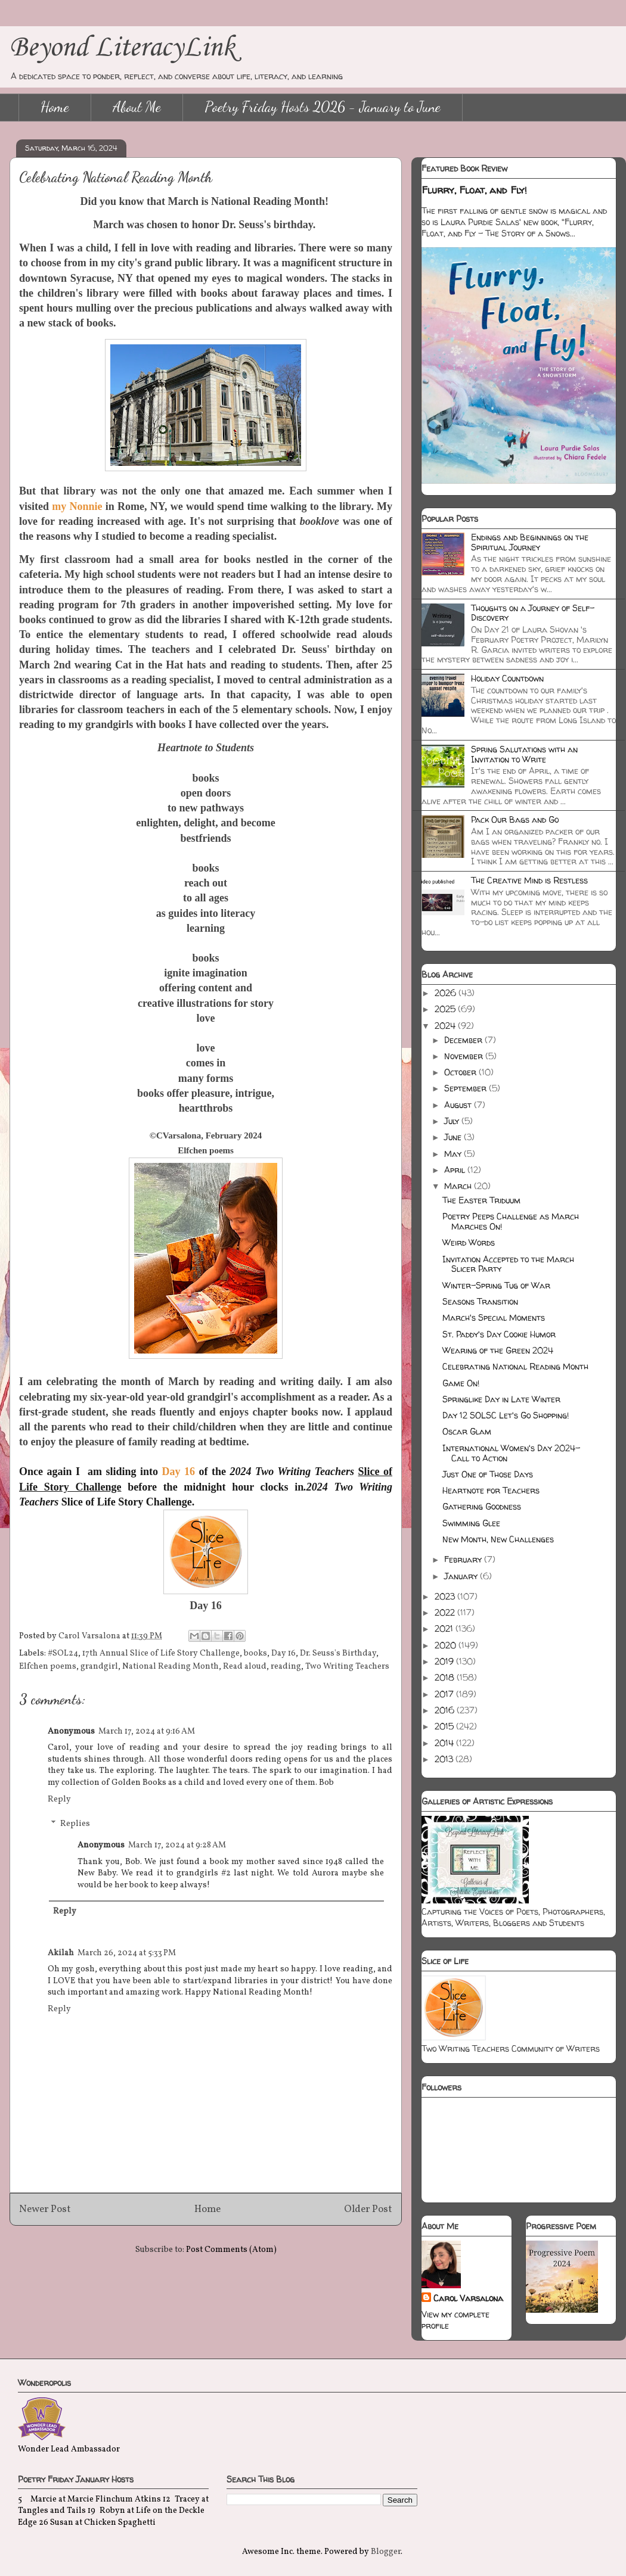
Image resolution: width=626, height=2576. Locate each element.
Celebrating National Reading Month (515, 1366)
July (452, 1121)
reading (286, 1666)
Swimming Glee (471, 1523)
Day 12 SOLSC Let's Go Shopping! (505, 1415)
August (459, 1104)
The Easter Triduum (481, 1200)
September (466, 1088)
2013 (445, 1759)
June (454, 1137)
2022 (446, 1612)
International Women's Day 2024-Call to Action (511, 1453)
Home (55, 107)
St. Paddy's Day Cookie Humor (499, 1334)
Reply (59, 1799)
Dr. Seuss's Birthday (338, 1653)
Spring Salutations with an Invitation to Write (524, 754)
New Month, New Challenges (498, 1539)
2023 (446, 1596)
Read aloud (244, 1666)
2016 (446, 1710)
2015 (445, 1726)
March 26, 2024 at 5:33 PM (127, 1953)
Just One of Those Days (487, 1474)
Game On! (460, 1383)
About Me (137, 107)
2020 (446, 1645)
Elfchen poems (47, 1666)
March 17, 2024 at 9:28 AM (177, 1845)
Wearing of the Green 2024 (497, 1350)
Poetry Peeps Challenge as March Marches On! (510, 1221)
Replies (75, 1824)
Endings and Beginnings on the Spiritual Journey (529, 542)
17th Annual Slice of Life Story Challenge (161, 1653)
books (255, 1653)
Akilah (61, 1953)
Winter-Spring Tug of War (496, 1285)
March (459, 1185)
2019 (445, 1661)
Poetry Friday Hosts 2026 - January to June (322, 107)
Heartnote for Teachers (491, 1490)
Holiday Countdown (507, 678)
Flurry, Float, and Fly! (474, 190)
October (461, 1072)
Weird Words (468, 1242)
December (464, 1040)
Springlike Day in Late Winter (501, 1399)
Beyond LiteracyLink (122, 48)
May (454, 1153)
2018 (446, 1677)
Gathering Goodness (481, 1506)
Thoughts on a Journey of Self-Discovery (532, 613)
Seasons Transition (480, 1301)
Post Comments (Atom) (231, 2249)
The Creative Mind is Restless (529, 880)
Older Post (368, 2209)
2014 (445, 1743)
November (464, 1056)
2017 (445, 1694)
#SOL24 (63, 1653)
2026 (446, 992)
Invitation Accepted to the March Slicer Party (508, 1264)
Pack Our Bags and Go (515, 819)
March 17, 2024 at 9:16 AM (146, 1731)
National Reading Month (170, 1666)
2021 (445, 1628)
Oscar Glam (466, 1431)
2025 (446, 1009)
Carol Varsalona (468, 2298)
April (455, 1169)
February (464, 1559)
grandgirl (99, 1666)
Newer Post (45, 2209)
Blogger (386, 2552)
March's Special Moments (493, 1317)
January (462, 1576)
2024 (446, 1025)
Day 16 (283, 1653)
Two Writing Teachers (347, 1666)
